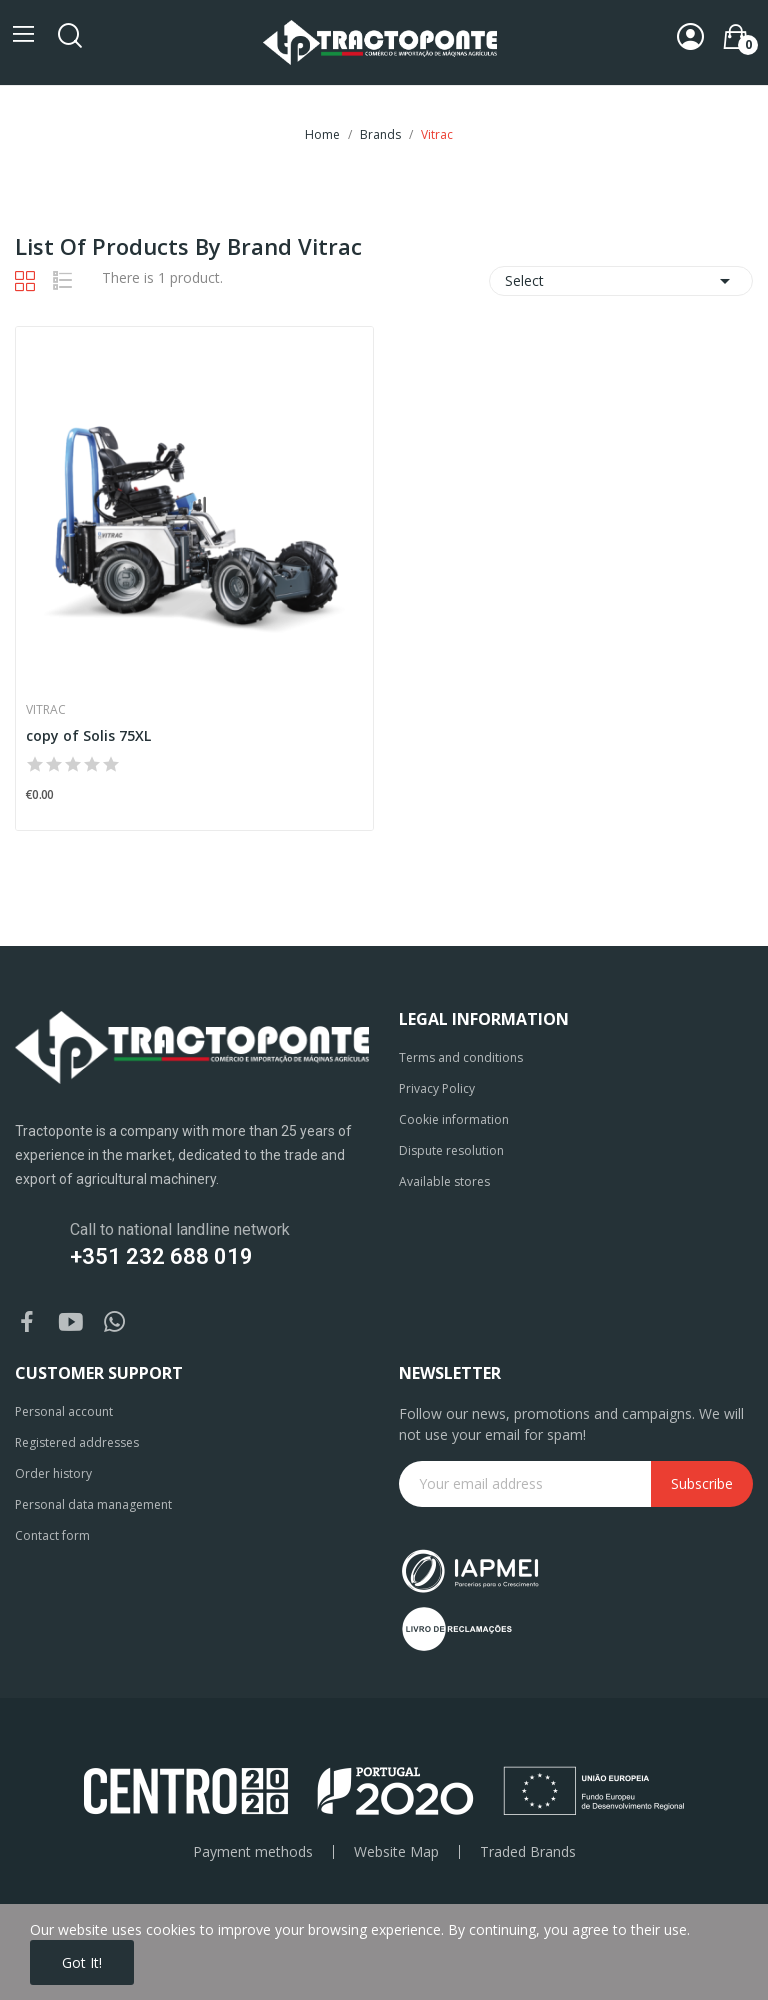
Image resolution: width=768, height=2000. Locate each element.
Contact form (52, 1535)
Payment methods (253, 1852)
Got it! (82, 1962)
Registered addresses (77, 1442)
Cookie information (454, 1119)
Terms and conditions (461, 1057)
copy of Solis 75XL (88, 735)
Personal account (64, 1411)
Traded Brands (528, 1852)
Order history (53, 1473)
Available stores (444, 1181)
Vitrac (46, 710)
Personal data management (93, 1504)
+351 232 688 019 (161, 1256)
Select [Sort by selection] (621, 281)
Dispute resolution (451, 1150)
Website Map (396, 1852)
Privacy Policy (437, 1088)
